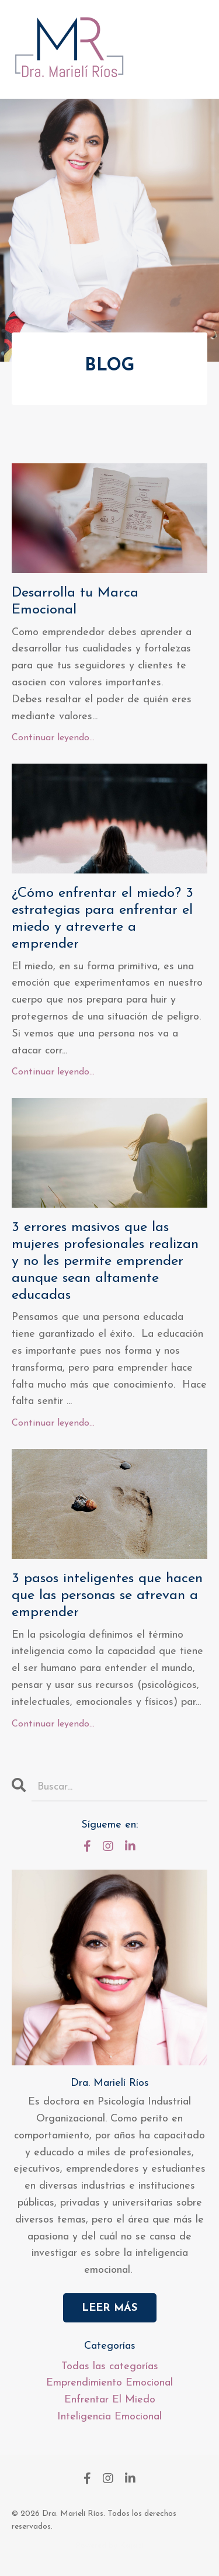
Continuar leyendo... (53, 738)
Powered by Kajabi (109, 2546)
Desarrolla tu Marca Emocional (75, 601)
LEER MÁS (110, 2308)
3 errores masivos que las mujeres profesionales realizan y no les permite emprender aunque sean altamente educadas (105, 1261)
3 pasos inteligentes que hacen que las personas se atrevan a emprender (107, 1596)
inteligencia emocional (109, 2416)
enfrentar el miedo (109, 2399)
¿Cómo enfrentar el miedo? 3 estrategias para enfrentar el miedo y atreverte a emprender (102, 918)
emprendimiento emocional (109, 2382)
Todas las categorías (109, 2366)
